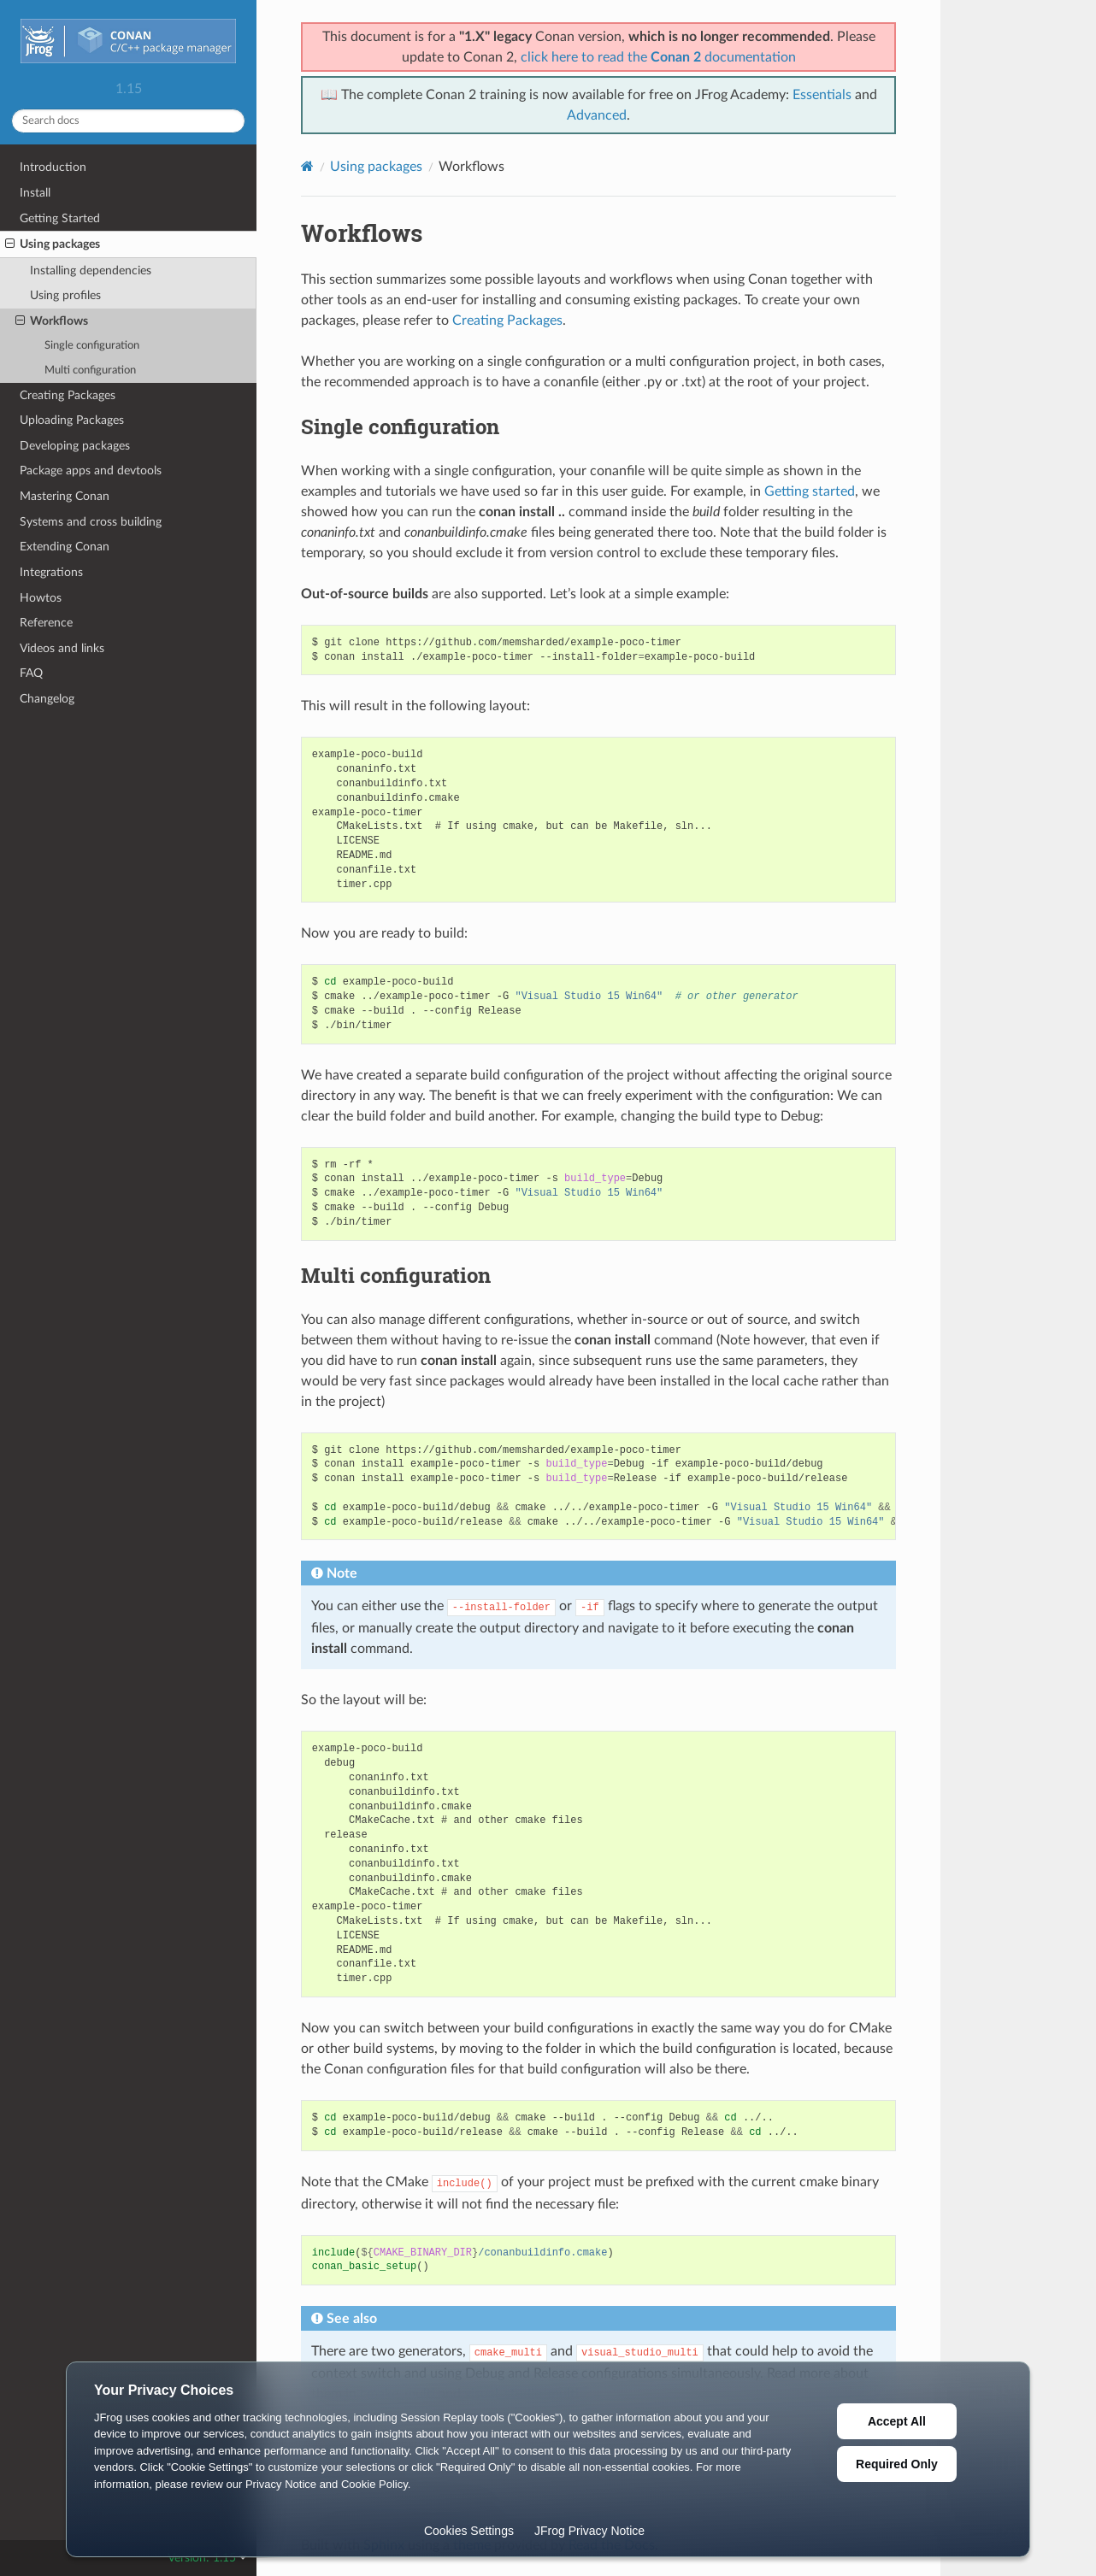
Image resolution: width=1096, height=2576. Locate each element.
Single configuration (91, 345)
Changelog (47, 698)
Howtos (41, 597)
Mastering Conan (64, 496)
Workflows (51, 321)
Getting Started (60, 218)
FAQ (31, 673)
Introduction (53, 167)
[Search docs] (128, 121)
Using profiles (65, 295)
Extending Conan (64, 546)
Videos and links (62, 648)
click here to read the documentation (658, 57)
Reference (46, 622)
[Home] (307, 166)
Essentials (822, 95)
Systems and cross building (91, 521)
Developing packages (75, 445)
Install (35, 192)
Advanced (597, 115)
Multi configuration (90, 370)
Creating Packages (67, 395)
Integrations (51, 572)
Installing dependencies (90, 270)
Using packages (52, 244)
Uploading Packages (72, 420)
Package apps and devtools (91, 470)
